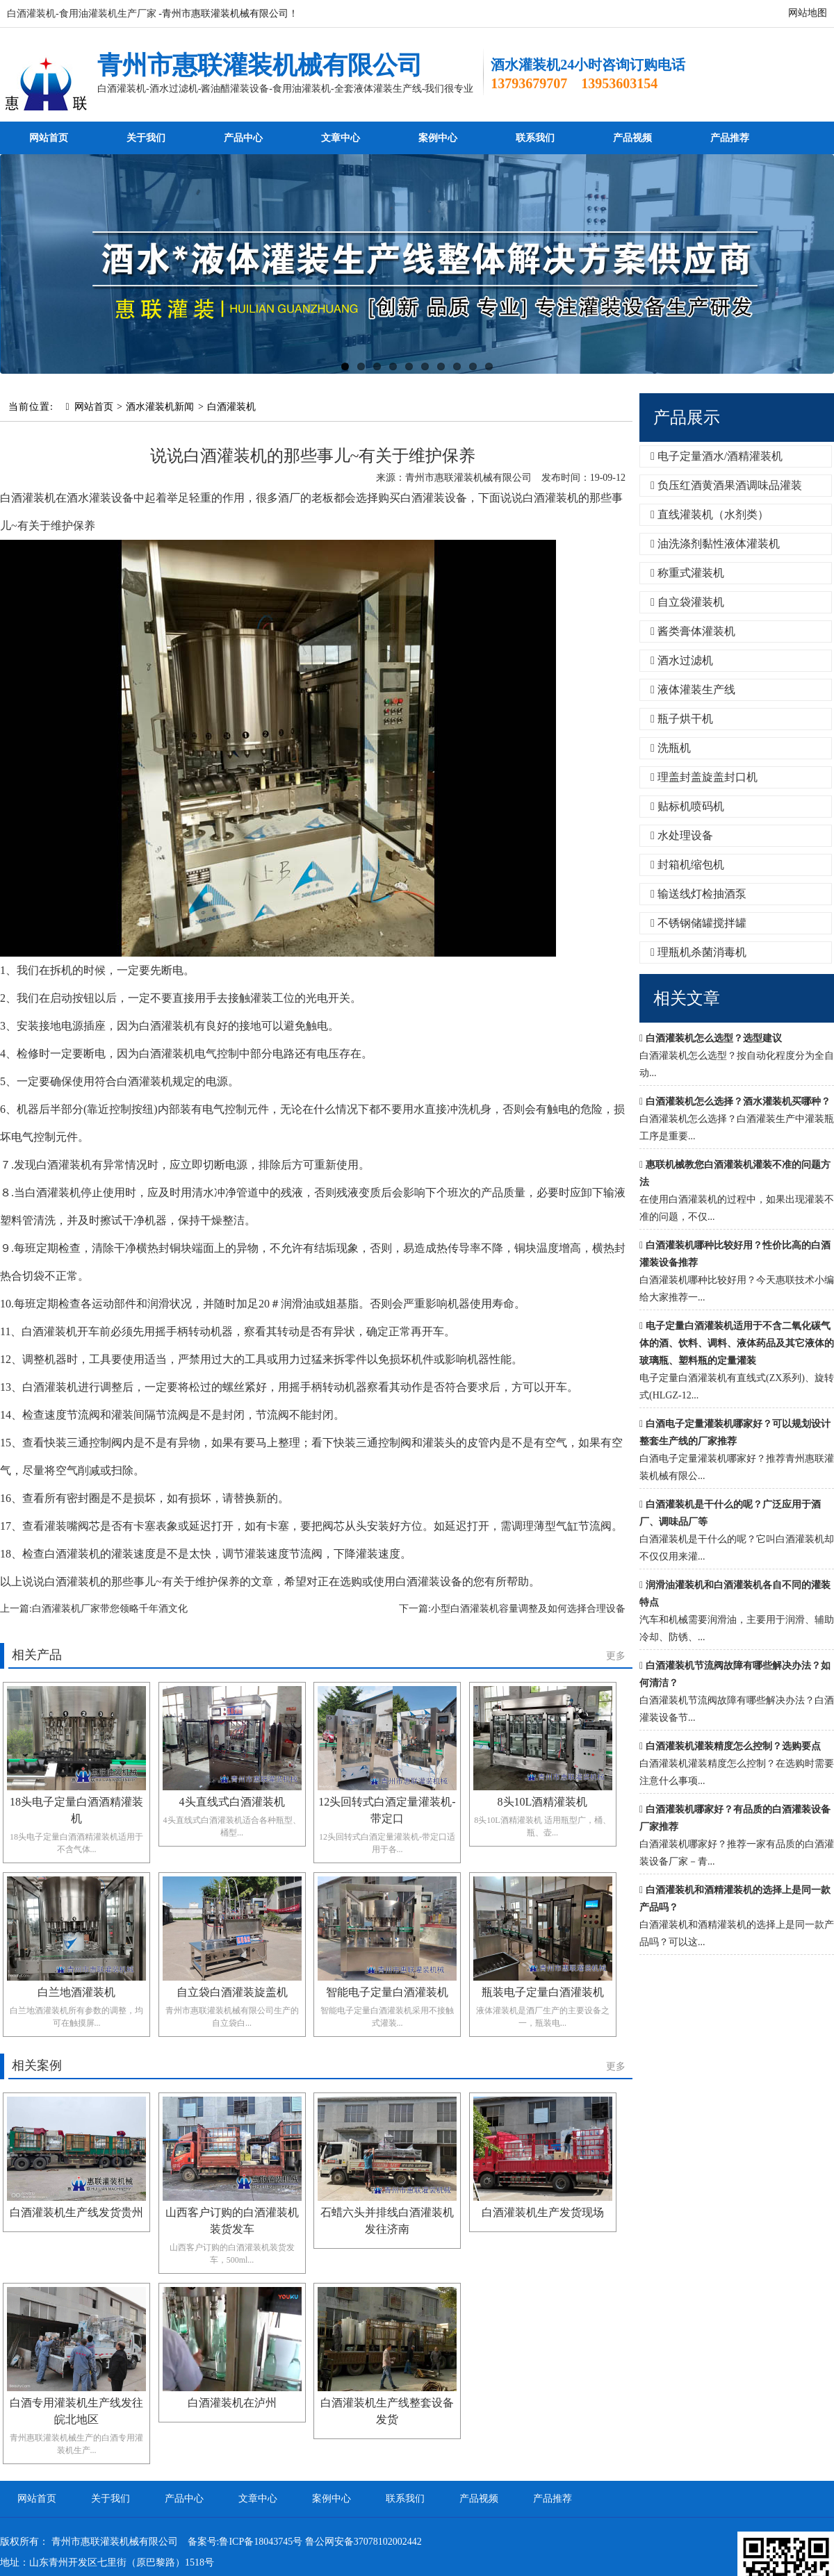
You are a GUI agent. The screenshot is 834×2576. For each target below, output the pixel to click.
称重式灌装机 (687, 573)
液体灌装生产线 (693, 689)
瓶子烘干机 (682, 719)
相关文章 (686, 998)
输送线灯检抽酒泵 (698, 894)
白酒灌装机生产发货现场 (543, 2212)
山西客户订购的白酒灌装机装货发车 (232, 2220)
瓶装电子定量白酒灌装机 (543, 1992)
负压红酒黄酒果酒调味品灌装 (726, 485)
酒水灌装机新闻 (160, 407)
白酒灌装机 (231, 407)
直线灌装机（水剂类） (710, 514)
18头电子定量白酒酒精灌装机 (76, 1810)
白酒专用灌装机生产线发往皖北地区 (76, 2411)
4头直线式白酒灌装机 (232, 1802)
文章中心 (340, 138)
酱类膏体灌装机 (693, 631)
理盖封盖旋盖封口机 (704, 777)
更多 (616, 1656)
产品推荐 (729, 138)
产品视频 (632, 138)
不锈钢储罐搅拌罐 (698, 923)
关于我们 (145, 138)
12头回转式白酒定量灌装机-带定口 (386, 1810)
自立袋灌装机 (687, 602)
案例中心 (437, 138)
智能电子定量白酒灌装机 (387, 1992)
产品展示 (686, 417)
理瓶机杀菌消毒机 (698, 952)
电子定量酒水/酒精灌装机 (717, 456)
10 (489, 366)
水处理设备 (682, 835)
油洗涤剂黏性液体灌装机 (715, 544)
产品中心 (243, 138)
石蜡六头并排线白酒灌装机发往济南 (387, 2220)
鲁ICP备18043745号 (260, 2541)
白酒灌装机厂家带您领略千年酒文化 (110, 1608)
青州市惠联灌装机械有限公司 (260, 65)
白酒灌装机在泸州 (232, 2403)
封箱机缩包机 (687, 864)
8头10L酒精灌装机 (543, 1802)
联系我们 (535, 138)
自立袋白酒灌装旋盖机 (232, 1992)
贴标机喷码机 (687, 806)
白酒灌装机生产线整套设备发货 (387, 2411)
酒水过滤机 (682, 660)
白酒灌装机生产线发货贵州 (76, 2212)
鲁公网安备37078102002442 (363, 2541)
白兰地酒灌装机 (76, 1992)
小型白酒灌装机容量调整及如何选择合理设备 (528, 1608)
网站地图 (807, 13)
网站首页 (48, 138)
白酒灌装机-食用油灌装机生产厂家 (81, 13)
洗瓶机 (671, 748)
